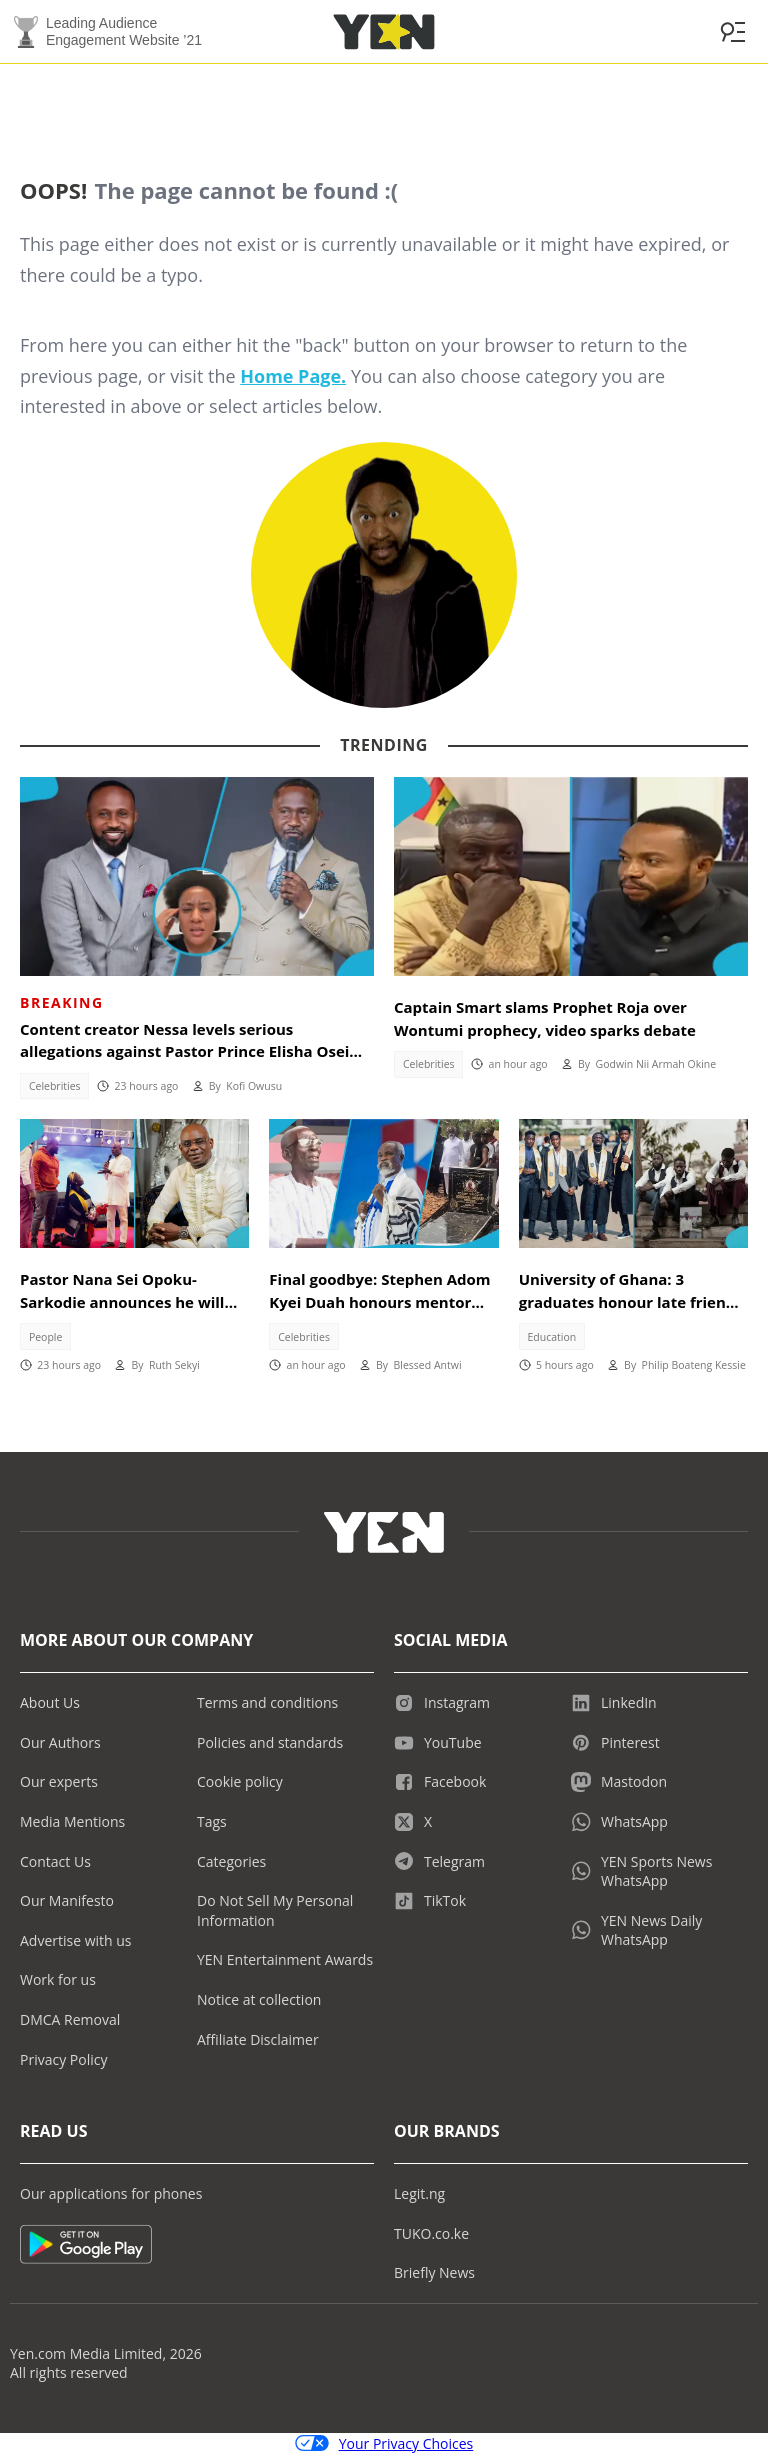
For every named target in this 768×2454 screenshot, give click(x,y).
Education (552, 1337)
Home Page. (293, 376)
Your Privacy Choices (384, 2443)
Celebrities (55, 1086)
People (46, 1337)
